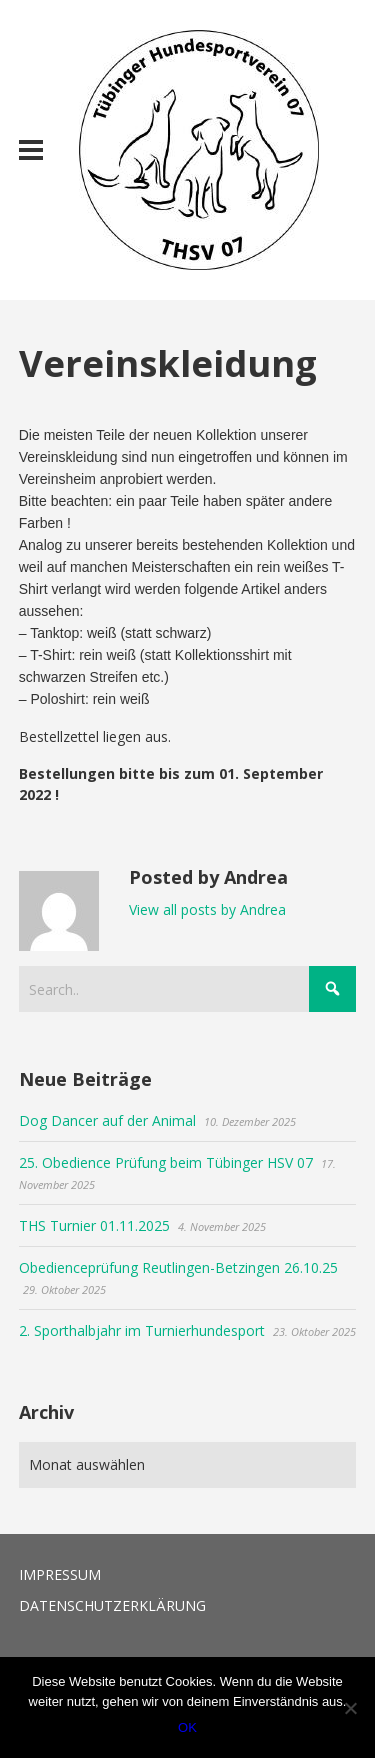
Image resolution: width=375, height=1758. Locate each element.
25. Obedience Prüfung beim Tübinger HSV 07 (166, 1162)
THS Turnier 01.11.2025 (94, 1225)
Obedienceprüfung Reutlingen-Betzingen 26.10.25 (178, 1267)
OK (187, 1727)
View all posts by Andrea (207, 909)
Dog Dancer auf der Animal (107, 1120)
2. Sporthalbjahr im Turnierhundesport (142, 1330)
